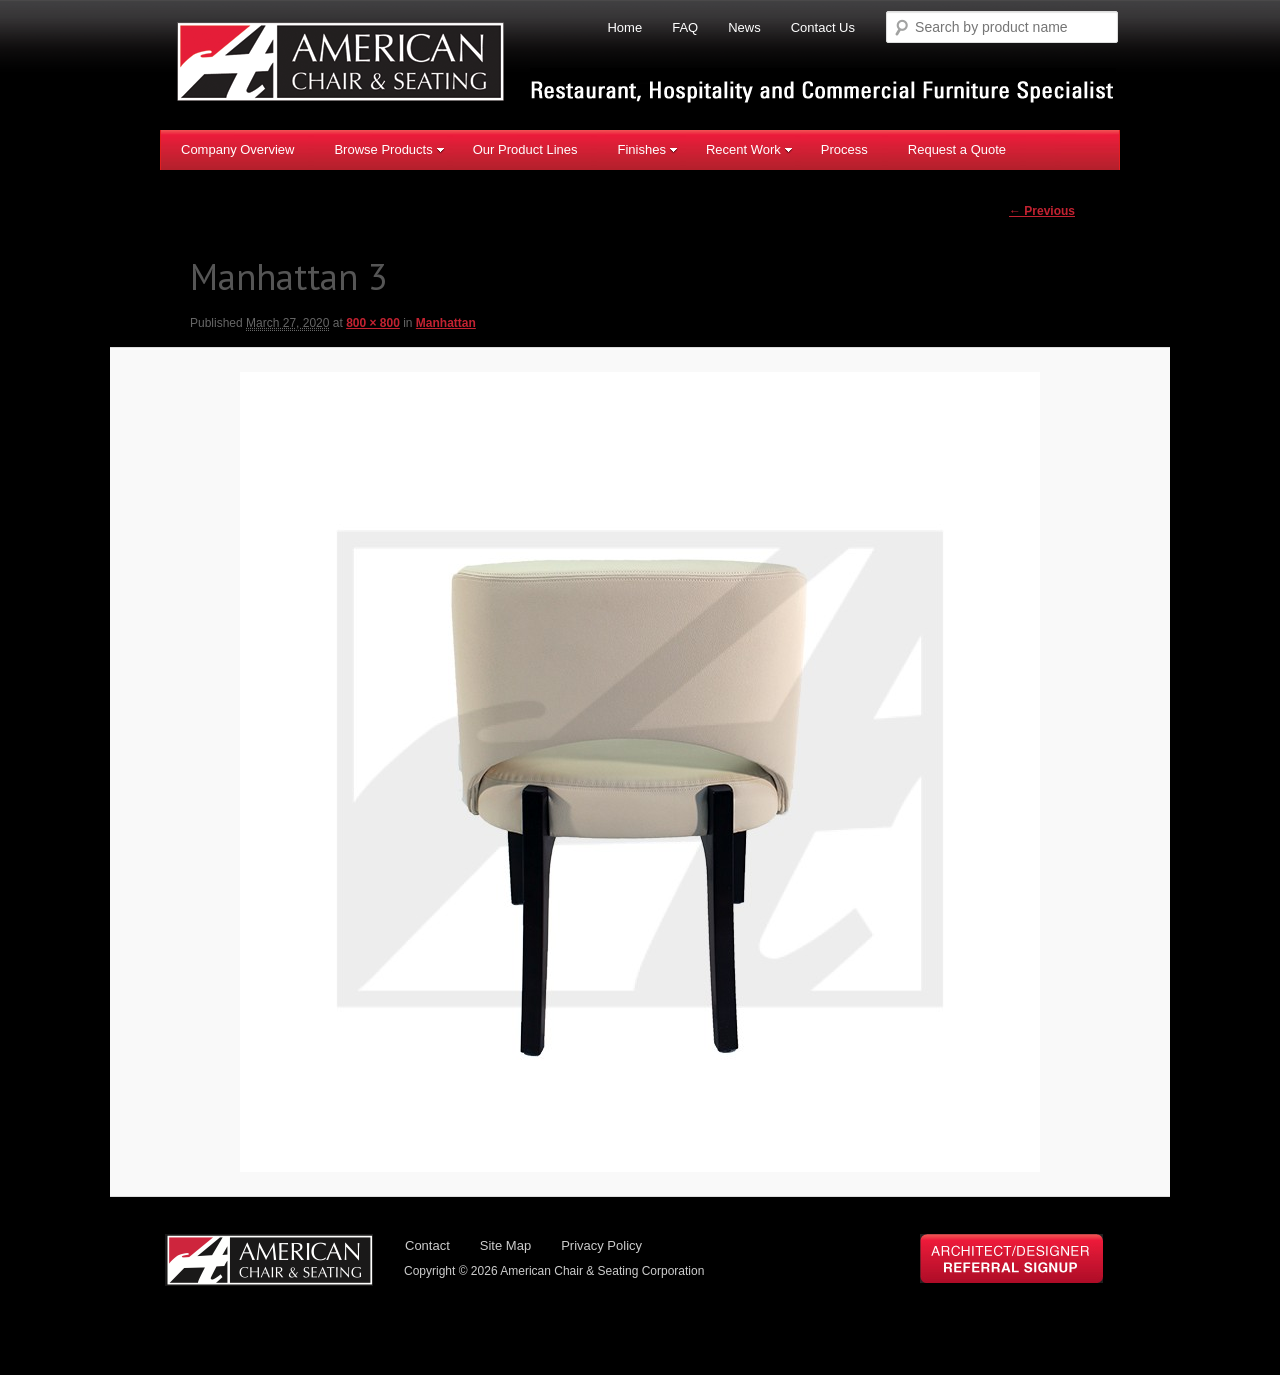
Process (844, 149)
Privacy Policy (601, 1245)
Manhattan (446, 323)
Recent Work (749, 149)
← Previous (1042, 211)
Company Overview (237, 149)
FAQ (685, 27)
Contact (427, 1245)
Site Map (505, 1245)
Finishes (647, 149)
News (744, 27)
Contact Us (823, 27)
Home (624, 27)
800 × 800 (373, 323)
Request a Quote (957, 149)
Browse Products (389, 149)
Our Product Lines (525, 149)
